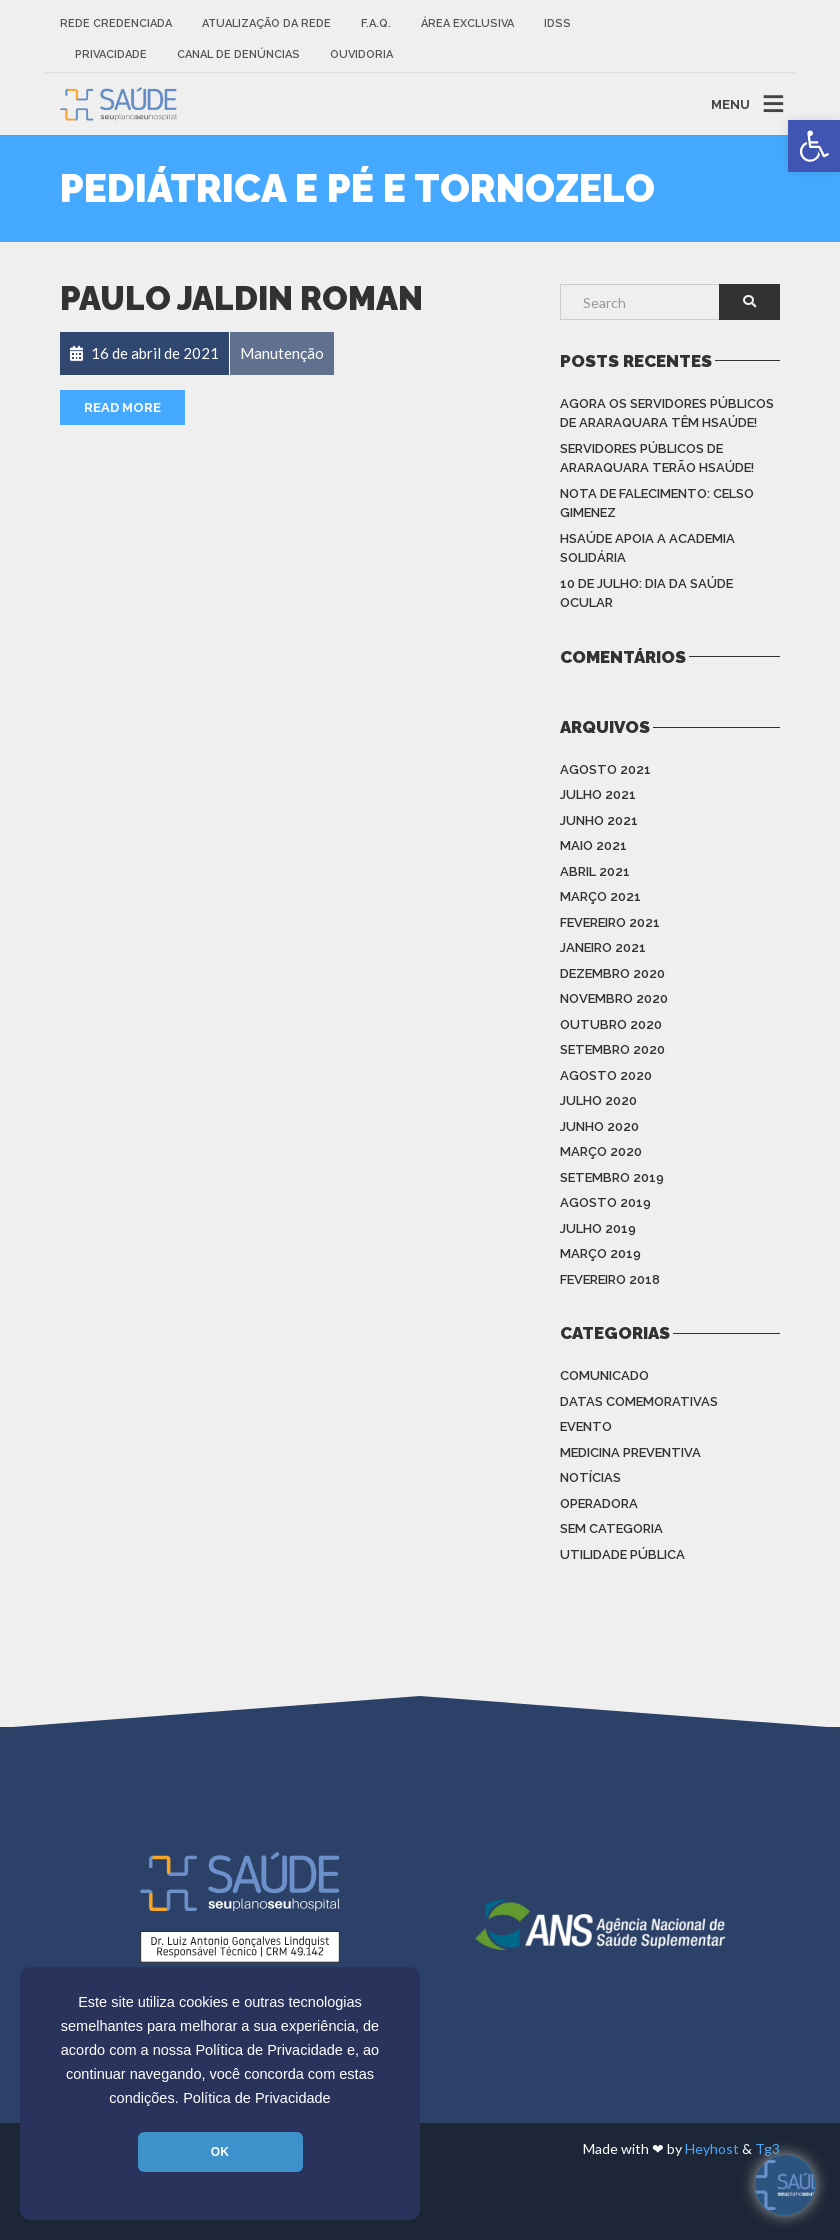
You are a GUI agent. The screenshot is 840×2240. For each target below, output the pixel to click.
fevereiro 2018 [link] (610, 1279)
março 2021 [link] (600, 896)
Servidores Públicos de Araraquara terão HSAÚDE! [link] (657, 458)
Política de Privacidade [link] (257, 2098)
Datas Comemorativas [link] (639, 1401)
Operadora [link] (599, 1503)
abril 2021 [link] (595, 871)
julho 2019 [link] (598, 1228)
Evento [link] (586, 1426)
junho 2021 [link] (599, 820)
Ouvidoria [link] (361, 54)
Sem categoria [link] (611, 1528)
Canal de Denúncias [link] (238, 54)
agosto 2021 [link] (605, 769)
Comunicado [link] (604, 1375)
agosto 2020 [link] (606, 1075)
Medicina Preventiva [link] (630, 1452)
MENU (730, 103)
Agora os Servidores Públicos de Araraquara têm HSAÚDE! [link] (667, 413)
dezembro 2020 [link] (612, 973)
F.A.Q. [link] (376, 23)
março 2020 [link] (601, 1151)
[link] (814, 146)
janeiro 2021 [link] (603, 947)
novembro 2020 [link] (614, 998)
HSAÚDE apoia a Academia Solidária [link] (647, 548)
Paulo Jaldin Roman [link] (241, 298)
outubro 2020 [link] (611, 1024)
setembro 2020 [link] (612, 1049)
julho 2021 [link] (598, 794)
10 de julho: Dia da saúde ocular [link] (646, 593)
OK (220, 2152)
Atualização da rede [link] (266, 23)
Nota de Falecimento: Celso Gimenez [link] (657, 503)
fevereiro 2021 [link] (610, 922)
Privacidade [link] (111, 54)
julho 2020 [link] (598, 1100)
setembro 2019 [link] (612, 1177)
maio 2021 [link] (593, 845)
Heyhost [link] (712, 2148)
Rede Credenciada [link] (116, 23)
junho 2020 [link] (599, 1126)
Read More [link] (122, 407)
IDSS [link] (557, 23)
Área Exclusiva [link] (467, 23)
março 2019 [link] (600, 1253)
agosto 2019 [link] (605, 1202)
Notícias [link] (590, 1477)
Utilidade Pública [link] (622, 1554)
